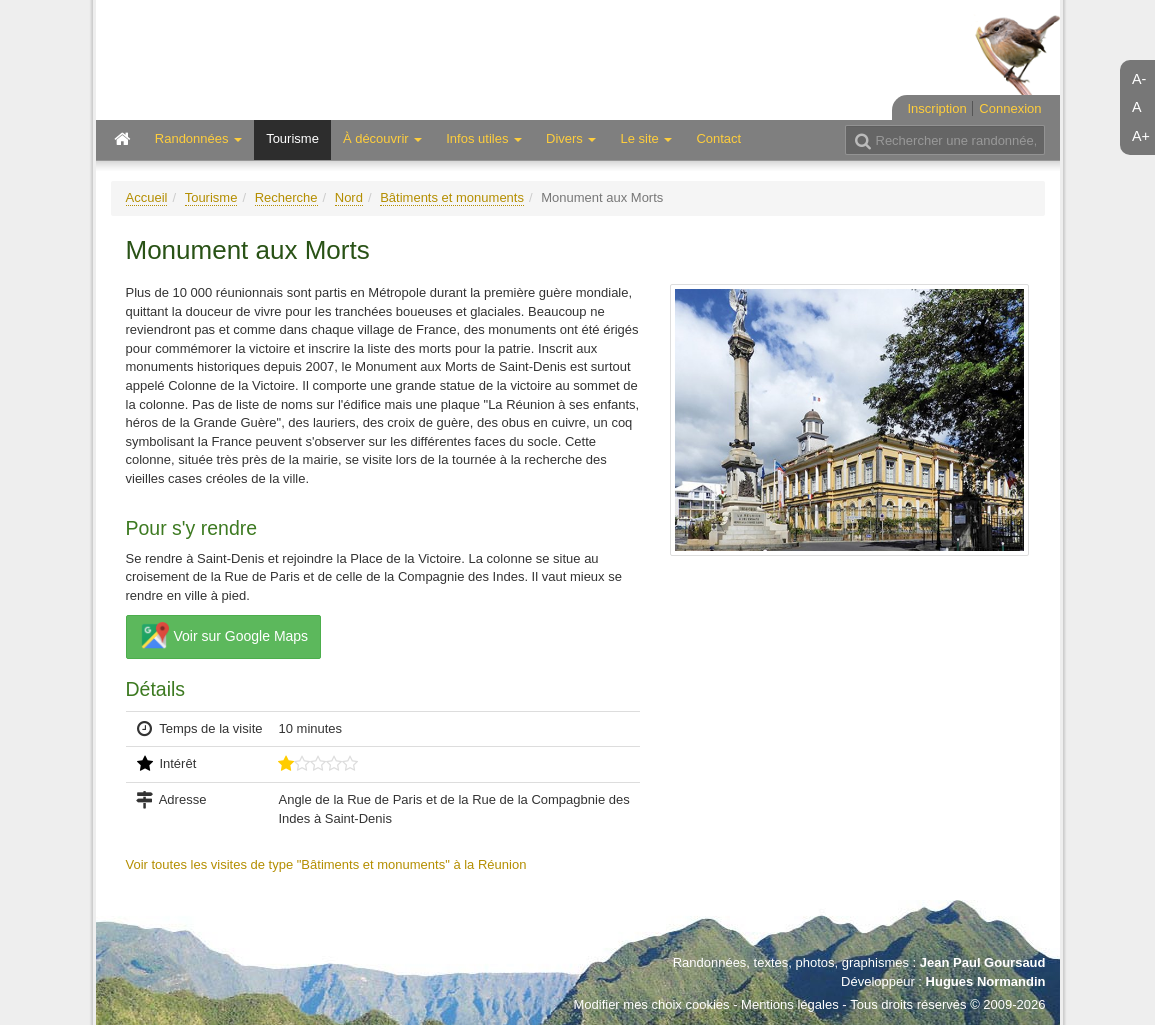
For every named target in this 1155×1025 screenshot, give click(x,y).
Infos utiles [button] (484, 138)
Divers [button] (571, 138)
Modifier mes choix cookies (651, 1004)
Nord (349, 197)
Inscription (936, 108)
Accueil (147, 197)
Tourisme (292, 138)
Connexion (1010, 108)
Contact (718, 138)
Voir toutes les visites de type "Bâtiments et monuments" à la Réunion (326, 864)
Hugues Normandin (986, 981)
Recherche (286, 197)
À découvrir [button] (382, 138)
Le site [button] (646, 138)
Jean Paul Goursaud (983, 962)
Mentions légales (790, 1004)
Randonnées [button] (198, 138)
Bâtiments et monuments (452, 197)
